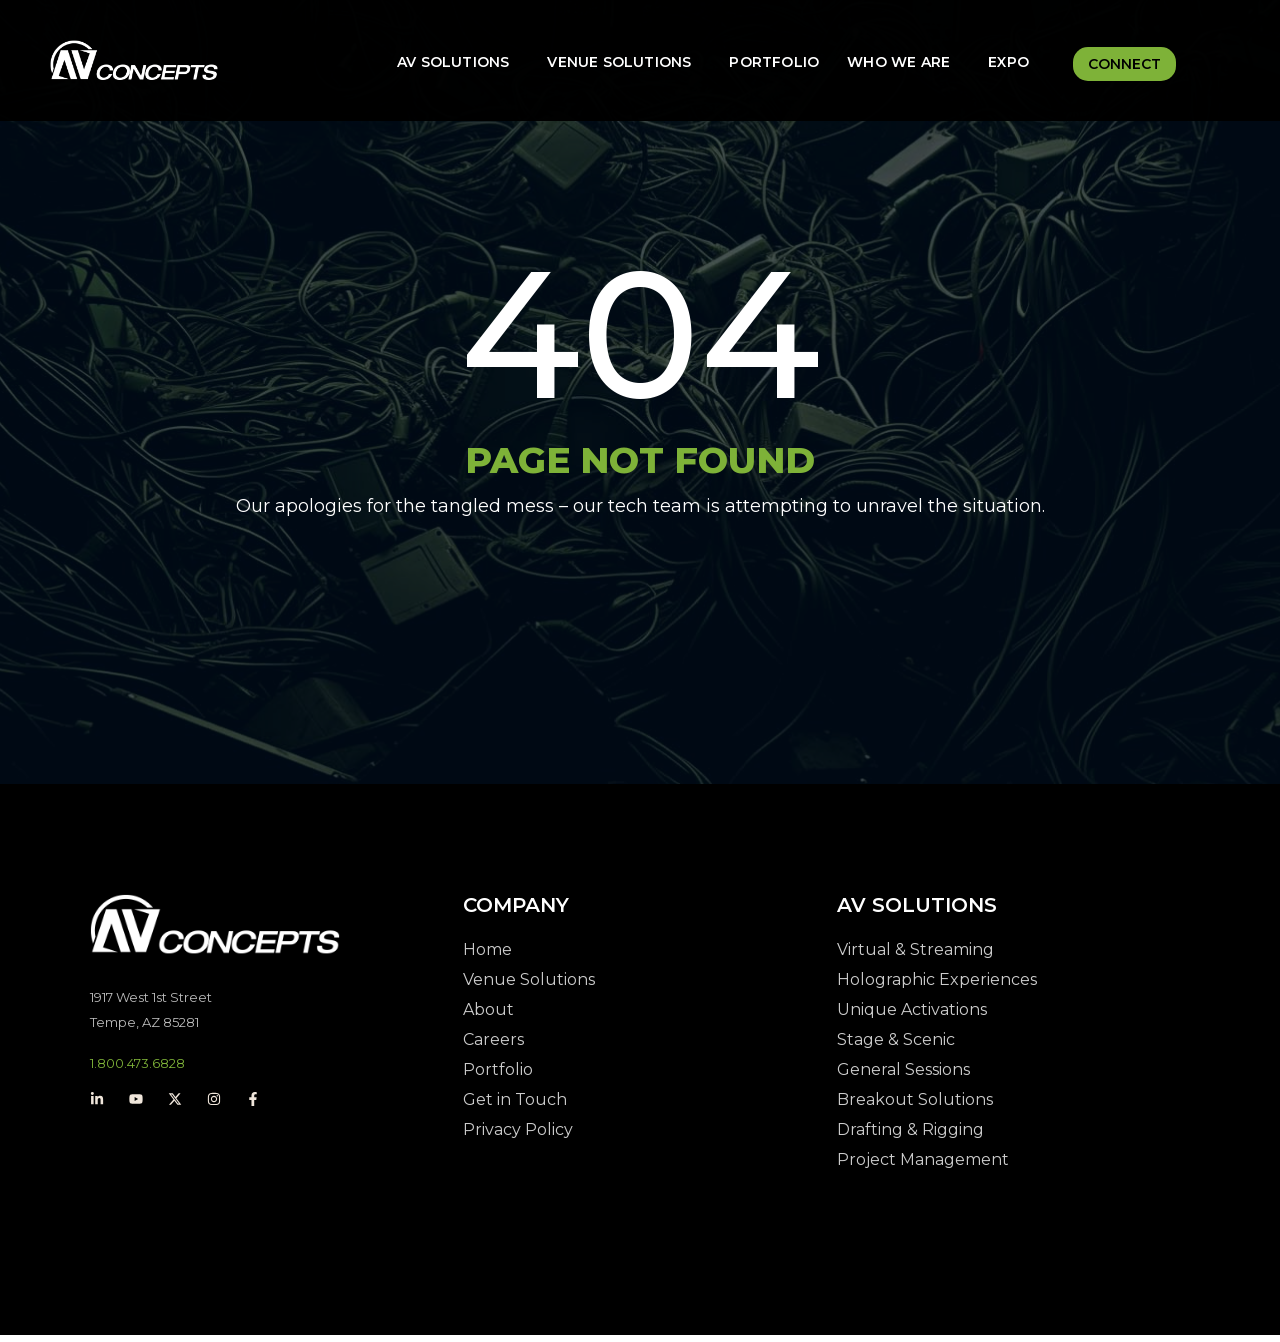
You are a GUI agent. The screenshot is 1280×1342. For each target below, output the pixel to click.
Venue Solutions (619, 62)
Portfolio (774, 62)
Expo (1008, 62)
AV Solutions (453, 62)
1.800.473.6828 (137, 1070)
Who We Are (898, 62)
